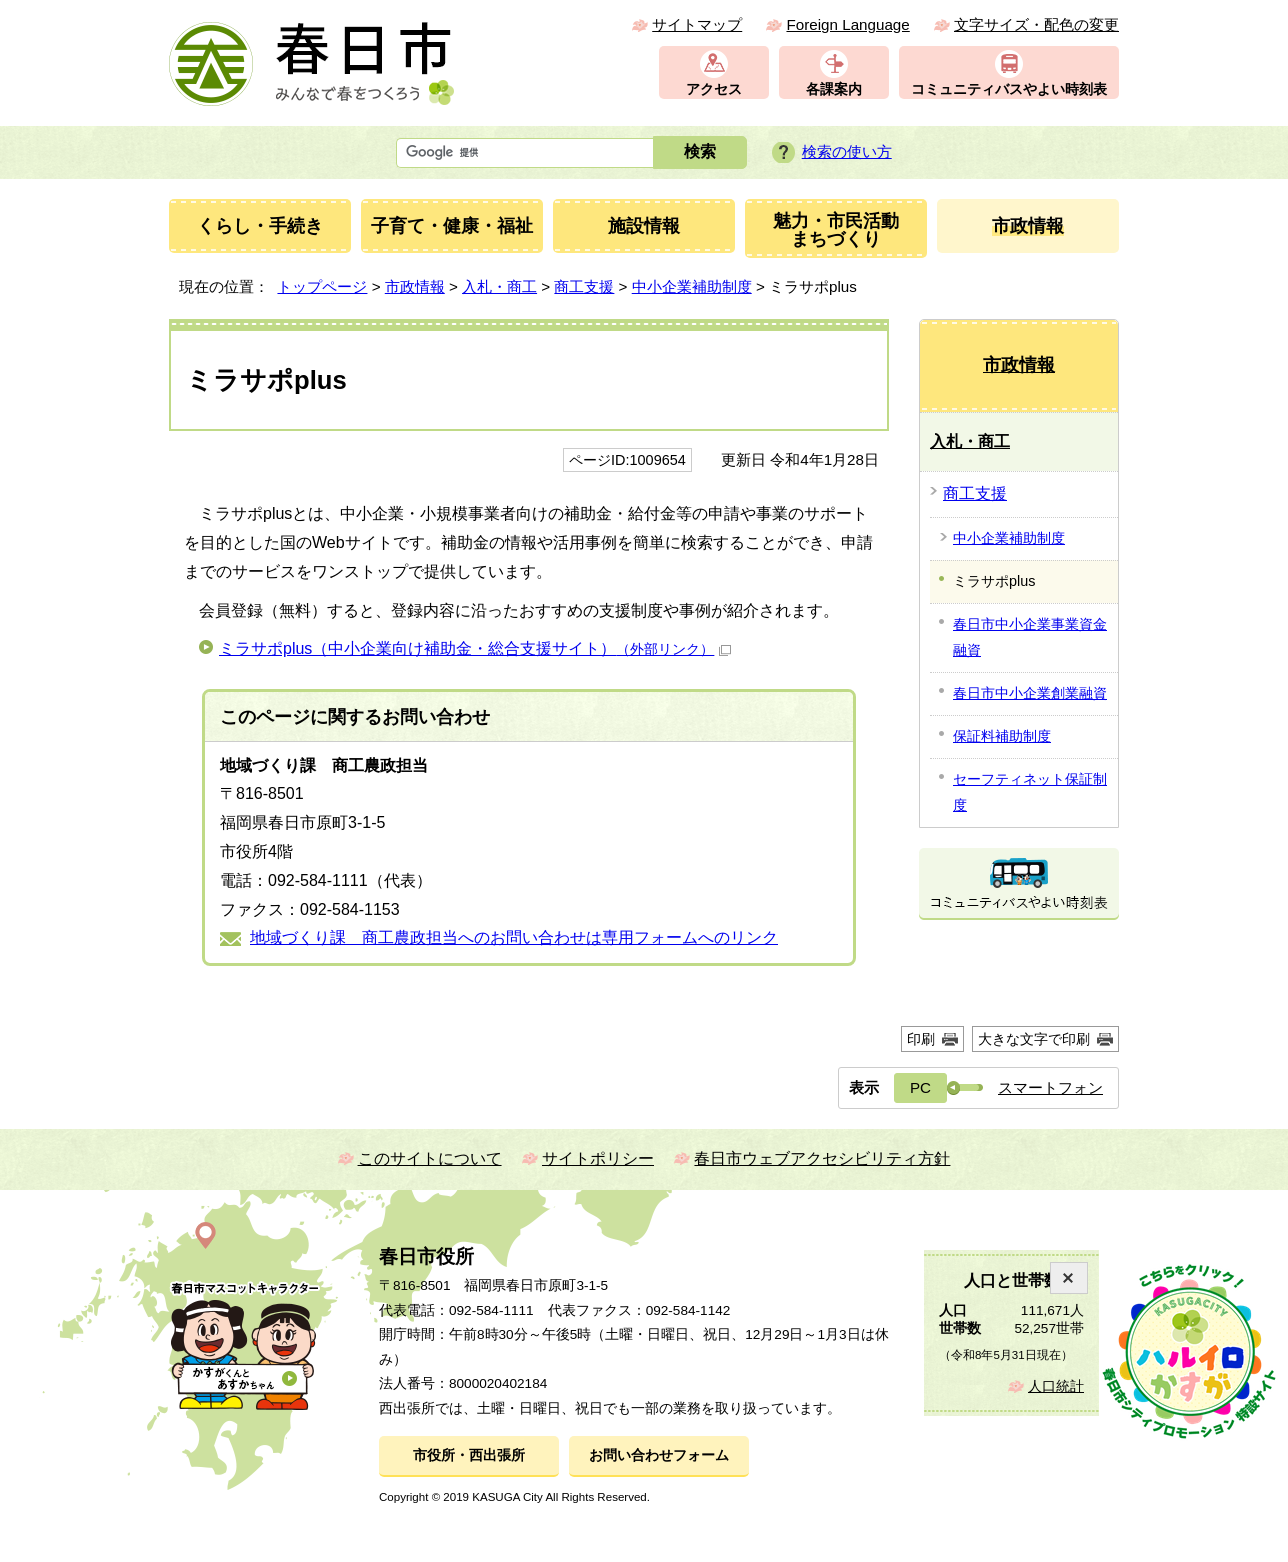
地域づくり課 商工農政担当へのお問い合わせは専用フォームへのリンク (514, 937)
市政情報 (415, 286)
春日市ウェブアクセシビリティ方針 (822, 1158)
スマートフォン (1050, 1087)
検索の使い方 (847, 151)
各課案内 (834, 89)
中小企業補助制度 (692, 286)
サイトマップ (697, 24)
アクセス (714, 89)
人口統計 (1056, 1386)
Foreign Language (847, 24)
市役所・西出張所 (469, 1455)
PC (920, 1087)
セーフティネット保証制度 (1030, 792)
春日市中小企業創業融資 (1030, 693)
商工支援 (584, 286)
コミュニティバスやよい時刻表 (1009, 89)
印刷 (921, 1039)
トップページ (322, 286)
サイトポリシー (598, 1158)
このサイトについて (430, 1158)
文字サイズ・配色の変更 (1036, 24)
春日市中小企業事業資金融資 (1030, 637)
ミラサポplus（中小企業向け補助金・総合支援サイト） (475, 648)
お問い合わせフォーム (659, 1455)
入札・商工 (499, 286)
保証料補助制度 (1002, 736)
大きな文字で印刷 (1034, 1039)
